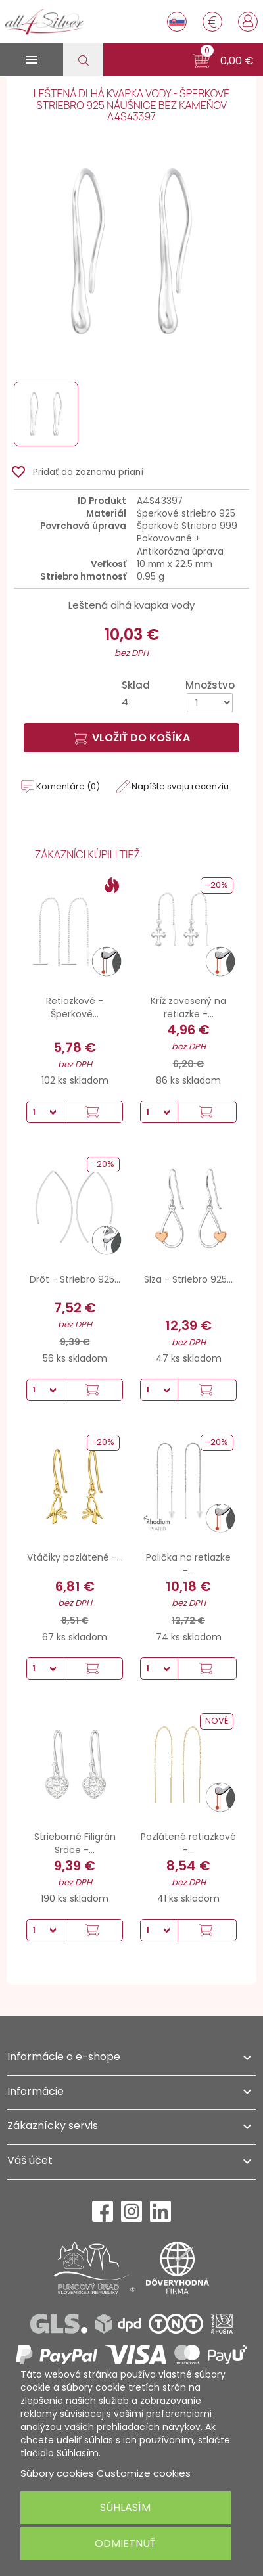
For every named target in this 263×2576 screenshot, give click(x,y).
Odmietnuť (125, 2543)
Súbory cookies (57, 2473)
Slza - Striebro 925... (188, 1279)
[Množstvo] (210, 702)
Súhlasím (125, 2507)
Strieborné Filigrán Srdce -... (75, 1843)
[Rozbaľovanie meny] (212, 22)
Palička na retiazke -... (188, 1564)
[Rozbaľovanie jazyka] (177, 22)
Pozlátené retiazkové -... (188, 1843)
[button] (223, 61)
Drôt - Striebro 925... (75, 1279)
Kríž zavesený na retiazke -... (188, 1007)
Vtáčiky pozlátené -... (75, 1557)
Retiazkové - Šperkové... (74, 1007)
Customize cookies (144, 2473)
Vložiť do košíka (132, 737)
